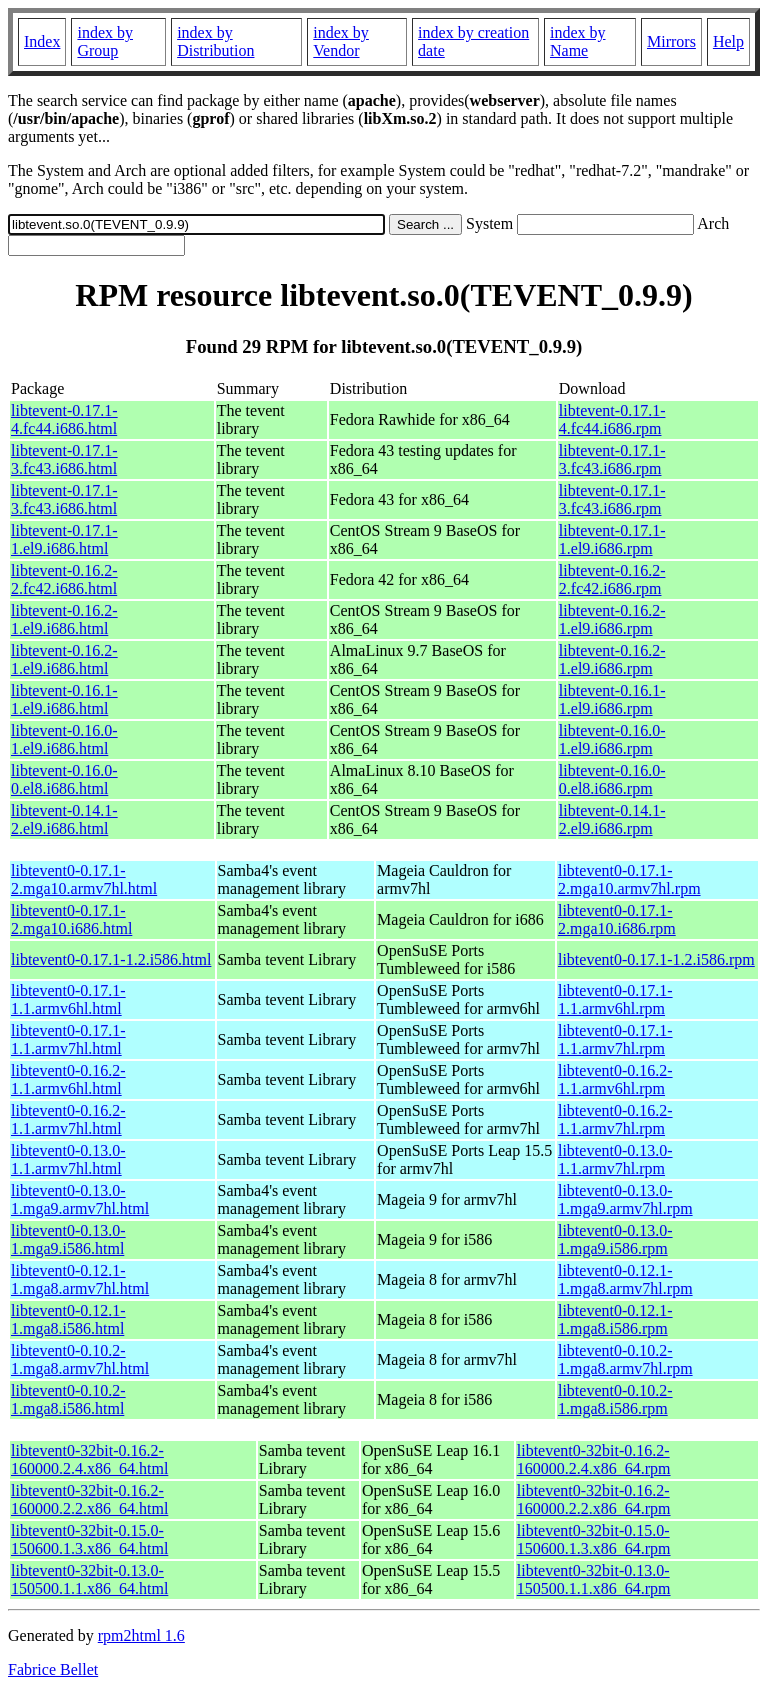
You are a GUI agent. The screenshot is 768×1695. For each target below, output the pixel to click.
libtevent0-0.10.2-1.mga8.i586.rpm (615, 1399)
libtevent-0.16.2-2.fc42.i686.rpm (612, 579)
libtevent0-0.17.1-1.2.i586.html (111, 959)
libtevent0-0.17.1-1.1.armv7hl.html (68, 1039)
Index (42, 41)
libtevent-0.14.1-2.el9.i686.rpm (612, 819)
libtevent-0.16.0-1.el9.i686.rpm (612, 739)
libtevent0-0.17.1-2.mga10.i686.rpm (617, 919)
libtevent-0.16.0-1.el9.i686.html (64, 739)
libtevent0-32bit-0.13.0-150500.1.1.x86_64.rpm (594, 1579)
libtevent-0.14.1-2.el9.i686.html (64, 819)
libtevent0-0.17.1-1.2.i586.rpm (656, 959)
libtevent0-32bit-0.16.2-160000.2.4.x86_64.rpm (594, 1459)
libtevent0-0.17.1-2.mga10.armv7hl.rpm (629, 879)
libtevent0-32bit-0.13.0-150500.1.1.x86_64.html (89, 1579)
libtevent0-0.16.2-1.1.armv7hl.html (68, 1119)
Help (728, 41)
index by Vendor (341, 41)
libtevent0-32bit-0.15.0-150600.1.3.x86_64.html (89, 1539)
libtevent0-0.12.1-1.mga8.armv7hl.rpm (625, 1279)
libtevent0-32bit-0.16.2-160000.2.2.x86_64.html (89, 1499)
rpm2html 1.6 (141, 1635)
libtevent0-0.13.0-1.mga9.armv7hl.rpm (625, 1199)
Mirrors (671, 41)
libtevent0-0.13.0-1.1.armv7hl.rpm (615, 1159)
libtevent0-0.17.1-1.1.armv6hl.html (68, 999)
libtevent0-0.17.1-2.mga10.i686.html (71, 919)
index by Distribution (215, 41)
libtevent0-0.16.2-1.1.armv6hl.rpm (615, 1079)
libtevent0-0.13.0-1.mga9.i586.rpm (615, 1239)
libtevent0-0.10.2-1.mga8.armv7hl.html (80, 1359)
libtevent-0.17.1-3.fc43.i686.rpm (612, 459)
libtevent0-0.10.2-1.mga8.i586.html (68, 1399)
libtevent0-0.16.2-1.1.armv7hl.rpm (615, 1119)
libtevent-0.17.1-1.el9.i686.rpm (612, 539)
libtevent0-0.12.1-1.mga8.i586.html (68, 1319)
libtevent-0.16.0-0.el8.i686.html (64, 779)
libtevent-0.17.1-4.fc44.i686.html (64, 419)
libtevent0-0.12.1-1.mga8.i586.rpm (615, 1319)
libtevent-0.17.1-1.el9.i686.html (64, 539)
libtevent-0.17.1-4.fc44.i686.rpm (612, 419)
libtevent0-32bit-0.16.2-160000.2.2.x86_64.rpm (594, 1499)
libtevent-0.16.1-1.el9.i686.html (64, 699)
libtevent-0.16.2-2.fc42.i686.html (64, 579)
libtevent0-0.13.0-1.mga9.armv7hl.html (80, 1199)
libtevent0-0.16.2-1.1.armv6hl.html (68, 1079)
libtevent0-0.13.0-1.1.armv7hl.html (68, 1159)
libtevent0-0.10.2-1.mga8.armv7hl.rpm (625, 1359)
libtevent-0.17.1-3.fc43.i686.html (64, 459)
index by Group (105, 41)
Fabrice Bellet (53, 1669)
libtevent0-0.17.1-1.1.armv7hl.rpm (615, 1039)
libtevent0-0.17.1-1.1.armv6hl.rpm (615, 999)
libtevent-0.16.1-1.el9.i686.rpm (612, 699)
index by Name (578, 41)
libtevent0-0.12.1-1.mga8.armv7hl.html (80, 1279)
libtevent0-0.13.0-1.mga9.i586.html (68, 1239)
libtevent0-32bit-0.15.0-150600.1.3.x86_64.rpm (594, 1539)
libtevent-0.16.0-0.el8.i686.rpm (612, 779)
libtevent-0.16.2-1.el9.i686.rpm (612, 619)
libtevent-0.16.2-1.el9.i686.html (64, 619)
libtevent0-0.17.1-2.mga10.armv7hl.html (84, 879)
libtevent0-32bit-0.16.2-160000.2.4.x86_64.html (89, 1459)
